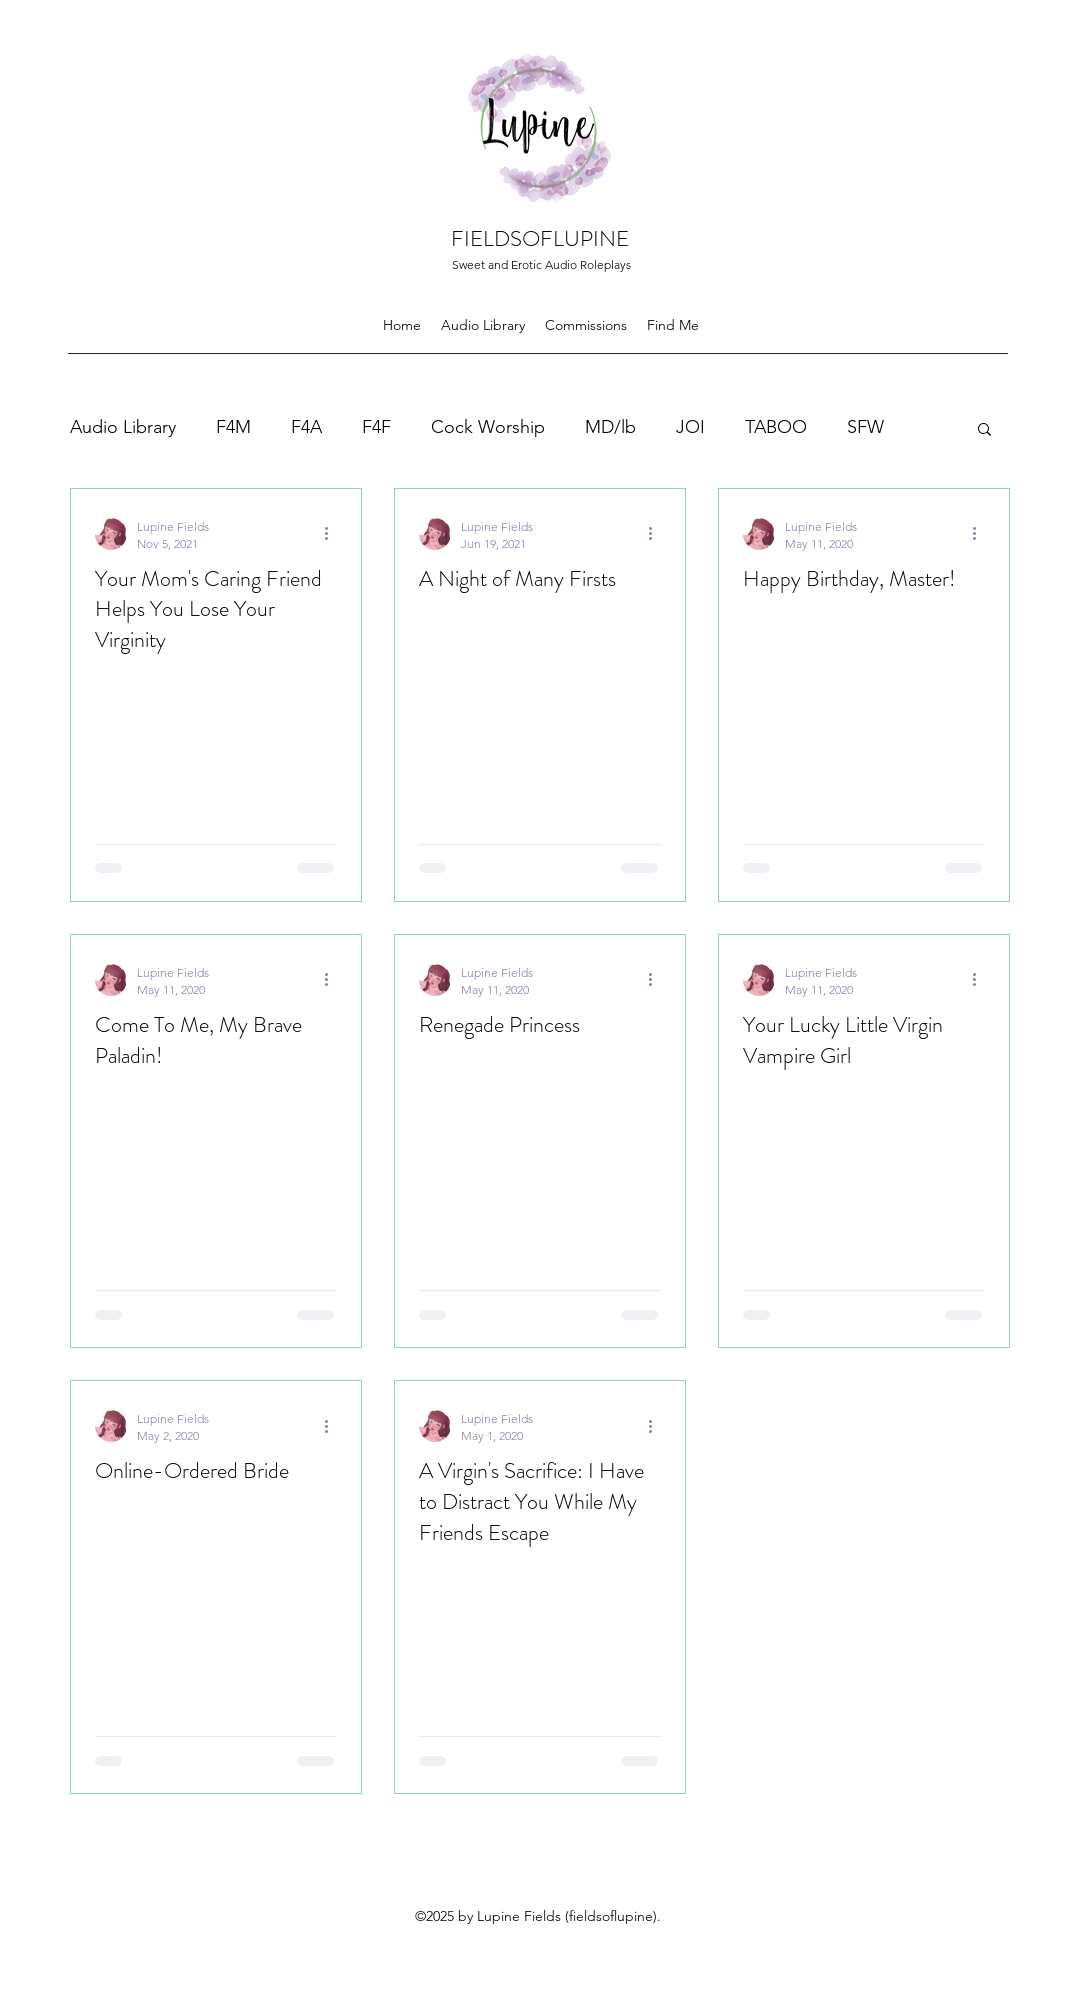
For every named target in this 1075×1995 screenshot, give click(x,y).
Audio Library (123, 427)
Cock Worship (488, 427)
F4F (376, 427)
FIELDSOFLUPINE (540, 238)
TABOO (776, 427)
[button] (984, 430)
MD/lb (610, 427)
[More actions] (334, 534)
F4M (233, 427)
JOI (690, 427)
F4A (306, 427)
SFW (865, 427)
